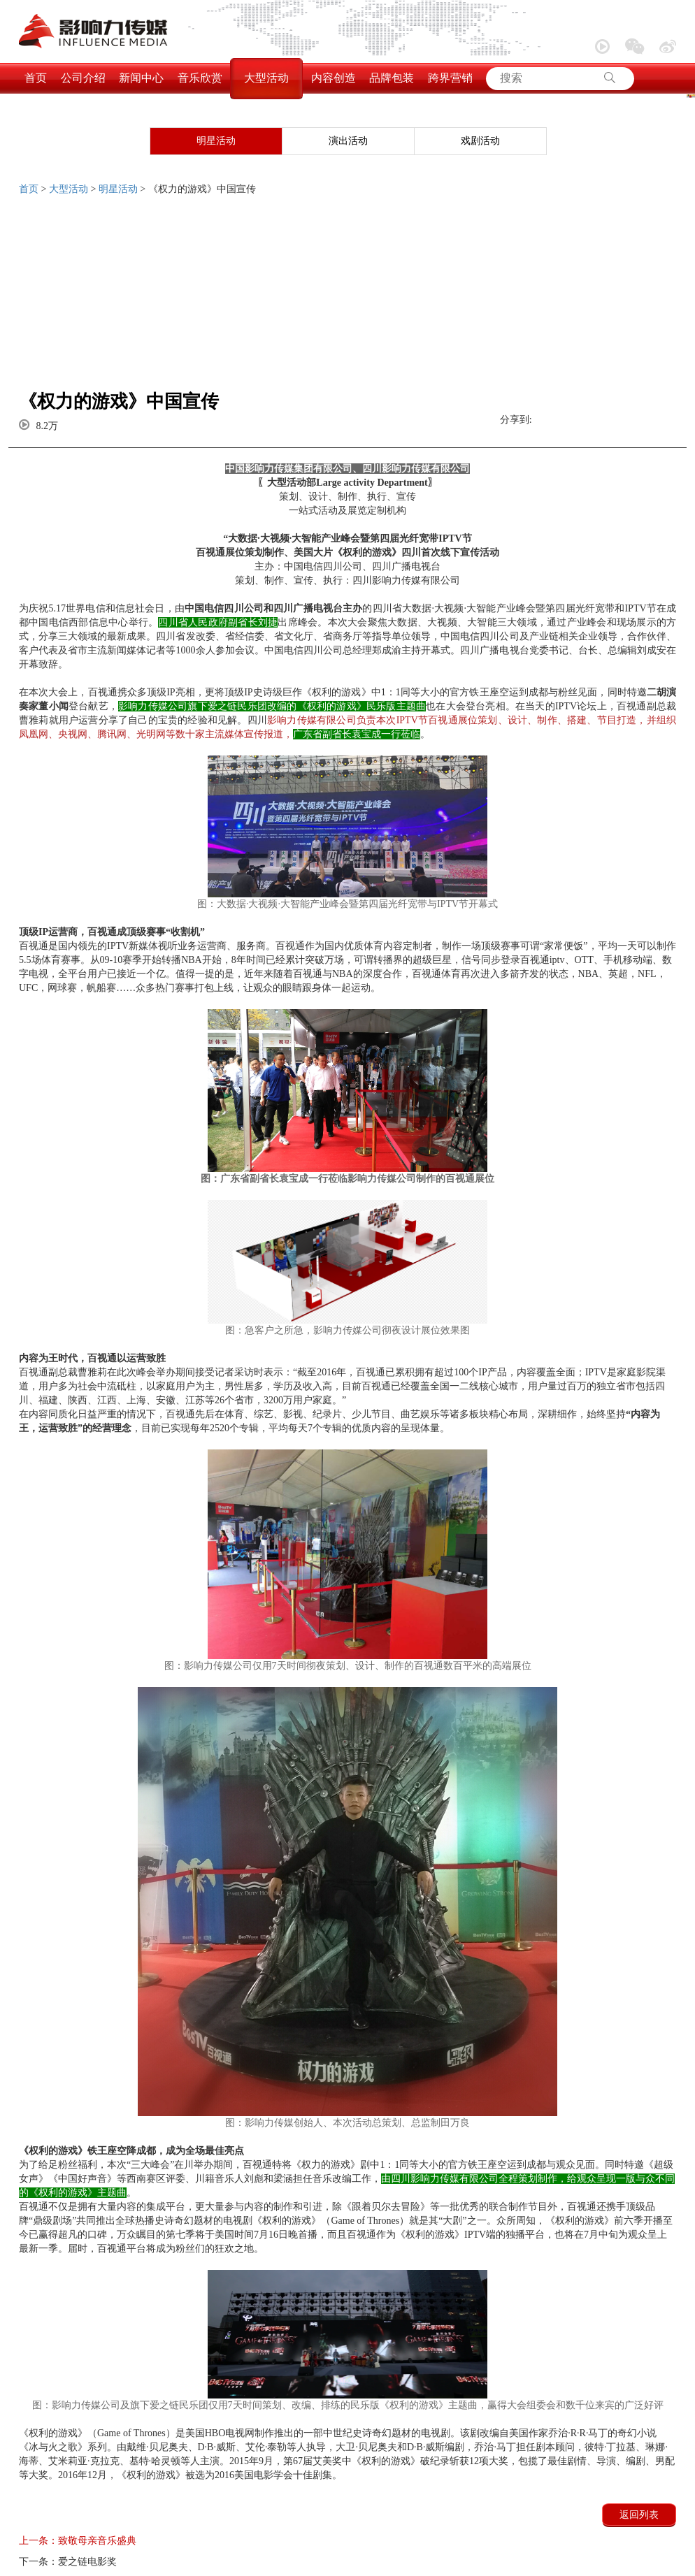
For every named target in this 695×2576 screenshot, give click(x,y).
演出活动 (348, 141)
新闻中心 (141, 78)
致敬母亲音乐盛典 (77, 2540)
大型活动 (266, 78)
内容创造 (333, 78)
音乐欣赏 (200, 78)
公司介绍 (83, 78)
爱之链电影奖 (68, 2561)
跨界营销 (450, 78)
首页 (35, 78)
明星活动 (216, 141)
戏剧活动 (480, 141)
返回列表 (639, 2515)
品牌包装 (391, 78)
